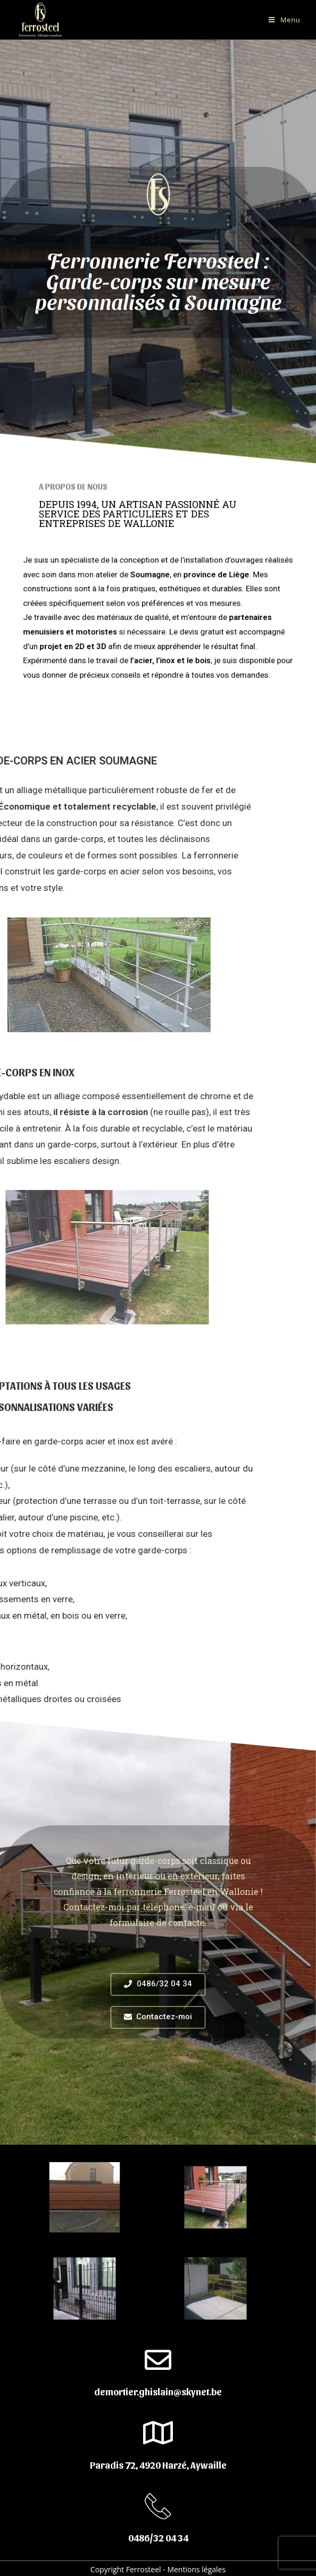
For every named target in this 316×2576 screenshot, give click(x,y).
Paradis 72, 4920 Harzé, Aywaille (158, 2464)
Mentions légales (196, 2569)
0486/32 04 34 (158, 2537)
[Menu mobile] (284, 19)
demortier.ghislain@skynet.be (158, 2391)
